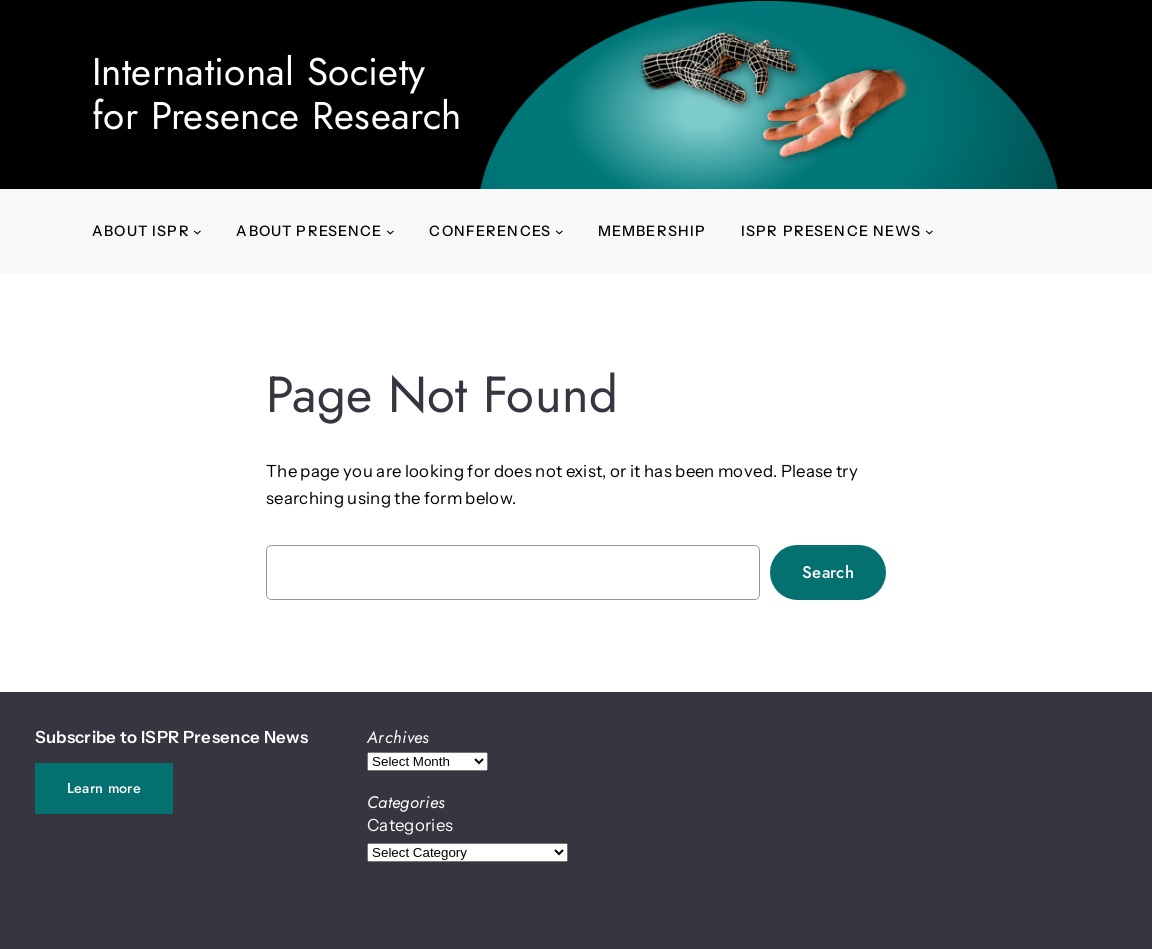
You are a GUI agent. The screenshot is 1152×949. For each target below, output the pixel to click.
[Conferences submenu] (559, 231)
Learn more (104, 788)
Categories (410, 825)
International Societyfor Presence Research (276, 93)
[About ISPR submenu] (197, 231)
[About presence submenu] (390, 231)
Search (828, 572)
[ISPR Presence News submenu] (929, 231)
